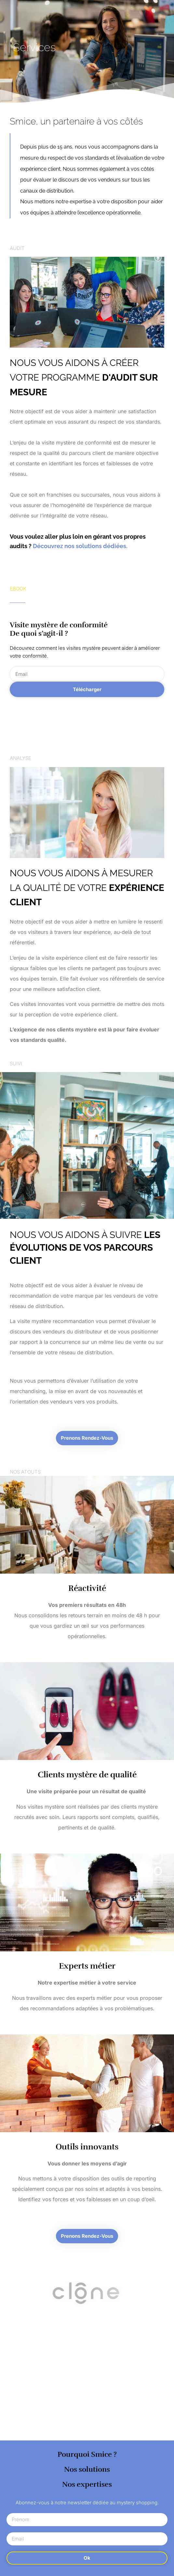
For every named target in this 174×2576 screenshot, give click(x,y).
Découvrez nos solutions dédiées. (80, 546)
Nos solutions (87, 2469)
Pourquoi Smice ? (87, 2454)
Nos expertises (87, 2484)
